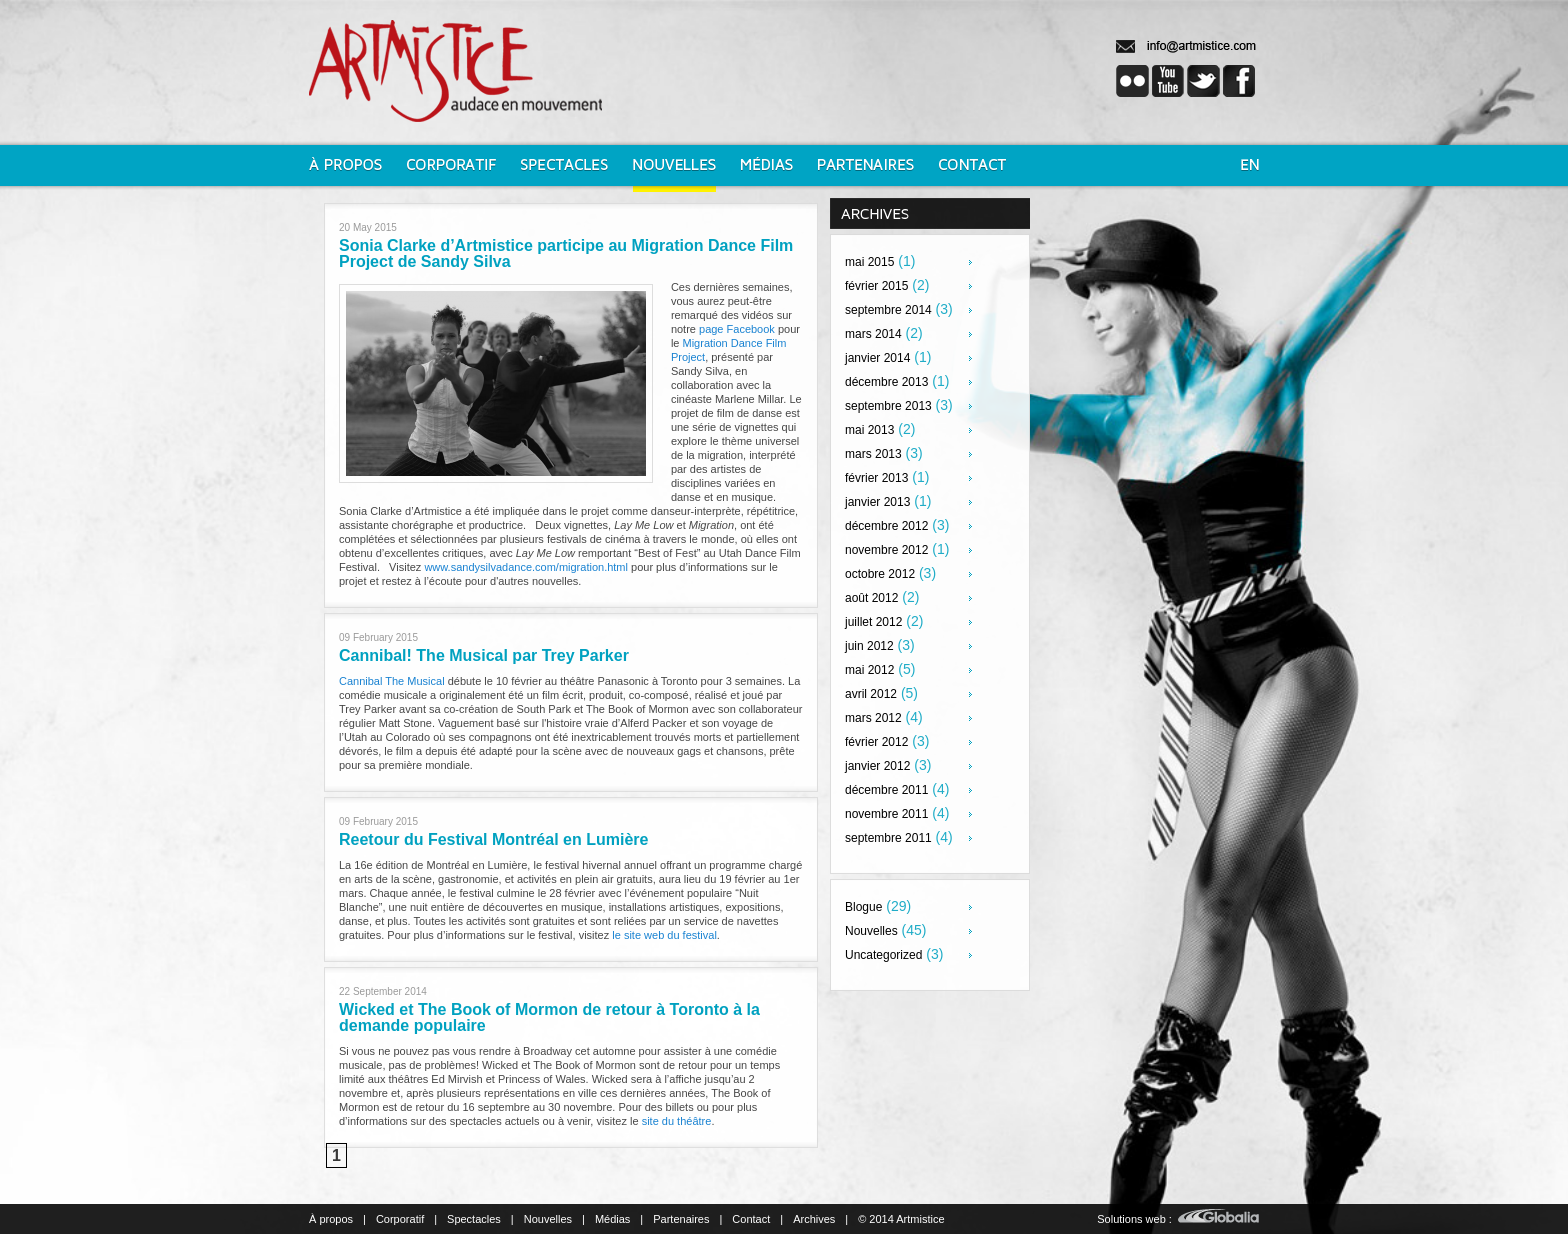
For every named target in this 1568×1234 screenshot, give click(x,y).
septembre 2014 (888, 310)
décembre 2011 (886, 790)
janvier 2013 (877, 502)
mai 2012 (869, 670)
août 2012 (871, 598)
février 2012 (876, 742)
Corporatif (400, 1219)
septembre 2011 (888, 838)
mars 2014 (873, 334)
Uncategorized (883, 955)
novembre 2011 (886, 814)
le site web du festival (664, 935)
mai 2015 (869, 262)
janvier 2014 (877, 358)
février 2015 (876, 286)
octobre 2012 (880, 574)
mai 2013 (869, 430)
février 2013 (876, 478)
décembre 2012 (886, 526)
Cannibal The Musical (393, 681)
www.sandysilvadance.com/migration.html (526, 567)
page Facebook (737, 329)
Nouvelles (871, 931)
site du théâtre (677, 1121)
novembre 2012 (886, 550)
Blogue (863, 907)
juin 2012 (869, 646)
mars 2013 (873, 454)
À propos (331, 1219)
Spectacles (474, 1219)
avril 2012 (871, 694)
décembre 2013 (886, 382)
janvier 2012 (877, 766)
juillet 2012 (873, 622)
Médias (612, 1219)
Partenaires (681, 1219)
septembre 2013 (888, 406)
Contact (751, 1219)
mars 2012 (873, 718)
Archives (814, 1219)
